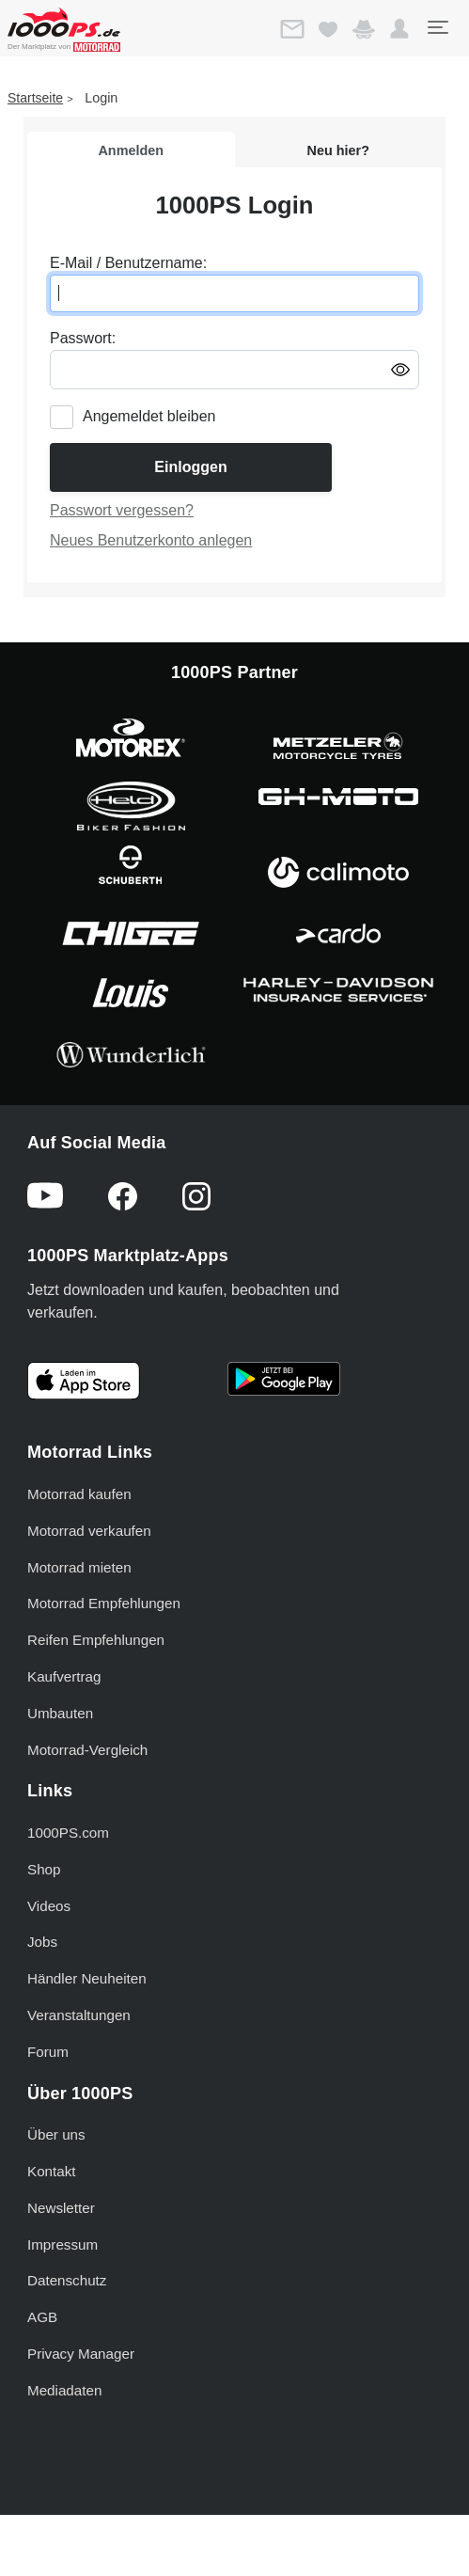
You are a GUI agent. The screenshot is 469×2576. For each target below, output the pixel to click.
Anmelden (131, 150)
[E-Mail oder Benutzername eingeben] (234, 293)
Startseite (35, 97)
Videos (48, 1906)
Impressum (62, 2244)
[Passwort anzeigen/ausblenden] (400, 369)
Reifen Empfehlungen (95, 1640)
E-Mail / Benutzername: (128, 263)
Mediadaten (64, 2390)
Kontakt (51, 2171)
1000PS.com (68, 1833)
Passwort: (83, 338)
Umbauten (60, 1713)
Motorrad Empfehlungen (103, 1603)
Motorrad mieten (79, 1567)
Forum (48, 2052)
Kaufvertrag (64, 1676)
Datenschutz (66, 2280)
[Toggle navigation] (437, 27)
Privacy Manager (80, 2354)
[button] (399, 29)
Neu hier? (338, 150)
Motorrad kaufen (79, 1494)
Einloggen (190, 467)
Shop (43, 1869)
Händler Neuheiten (87, 1978)
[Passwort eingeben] (234, 369)
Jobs (42, 1942)
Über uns (56, 2134)
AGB (42, 2317)
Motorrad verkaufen (89, 1531)
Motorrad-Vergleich (87, 1750)
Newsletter (61, 2208)
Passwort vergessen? (122, 510)
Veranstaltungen (79, 2015)
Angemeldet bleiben (149, 416)
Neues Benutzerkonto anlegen (151, 540)
